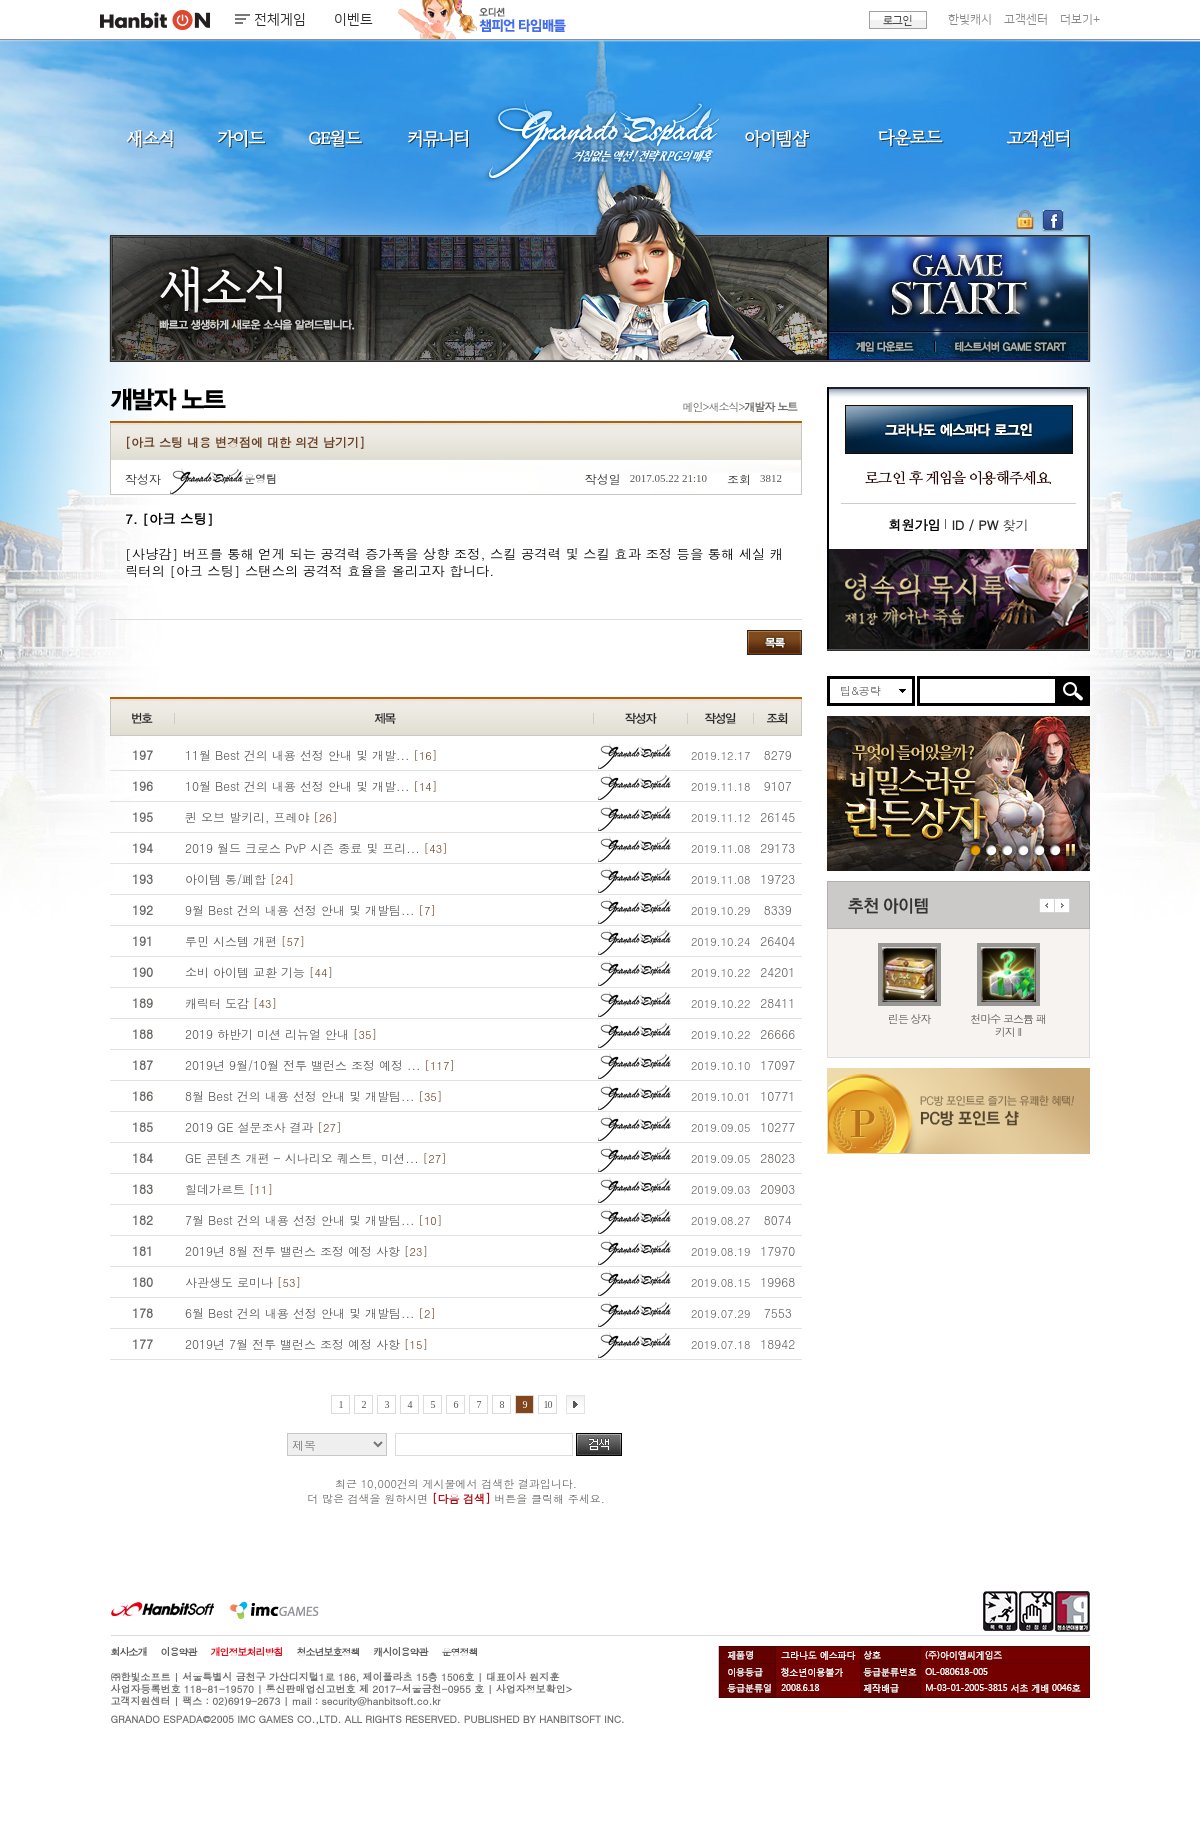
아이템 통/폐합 (239, 878)
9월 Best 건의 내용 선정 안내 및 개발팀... (310, 909)
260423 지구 (1007, 849)
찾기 (989, 524)
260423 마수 (991, 849)
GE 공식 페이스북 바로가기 (1052, 220)
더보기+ (1080, 19)
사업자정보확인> (534, 1689)
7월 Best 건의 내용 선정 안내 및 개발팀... (313, 1219)
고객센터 (1026, 19)
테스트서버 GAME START (1009, 346)
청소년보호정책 (328, 1652)
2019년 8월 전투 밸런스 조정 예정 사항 (306, 1250)
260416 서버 (1023, 849)
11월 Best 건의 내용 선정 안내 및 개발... (311, 754)
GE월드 (335, 137)
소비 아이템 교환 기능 (259, 971)
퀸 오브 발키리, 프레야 (261, 816)
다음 (1062, 905)
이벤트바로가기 (958, 599)
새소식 (150, 137)
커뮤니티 (437, 137)
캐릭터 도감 (231, 1002)
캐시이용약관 (401, 1652)
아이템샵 (775, 137)
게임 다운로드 (879, 346)
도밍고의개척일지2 (1039, 849)
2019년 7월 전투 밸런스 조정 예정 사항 (306, 1343)
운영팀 (223, 478)
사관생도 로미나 (243, 1281)
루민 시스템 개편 (245, 940)
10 (548, 1404)
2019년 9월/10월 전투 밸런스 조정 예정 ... (320, 1064)
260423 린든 (975, 849)
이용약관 (179, 1652)
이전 (1046, 905)
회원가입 (914, 524)
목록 (774, 642)
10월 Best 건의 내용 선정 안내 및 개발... (311, 785)
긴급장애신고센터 (1055, 849)
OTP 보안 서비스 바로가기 (1027, 220)
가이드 (240, 137)
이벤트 (353, 20)
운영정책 (460, 1652)
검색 (599, 1444)
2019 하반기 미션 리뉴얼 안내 (281, 1033)
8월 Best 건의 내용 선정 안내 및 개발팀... (313, 1095)
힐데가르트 (229, 1188)
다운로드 (910, 137)
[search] (987, 691)
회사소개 (129, 1652)
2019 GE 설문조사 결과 (263, 1126)
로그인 (898, 20)
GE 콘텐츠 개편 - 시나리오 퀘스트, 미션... (316, 1157)
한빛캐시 (970, 19)
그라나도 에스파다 (600, 137)
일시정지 (1070, 849)
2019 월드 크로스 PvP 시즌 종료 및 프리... (316, 847)
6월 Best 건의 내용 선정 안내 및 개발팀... (310, 1312)
